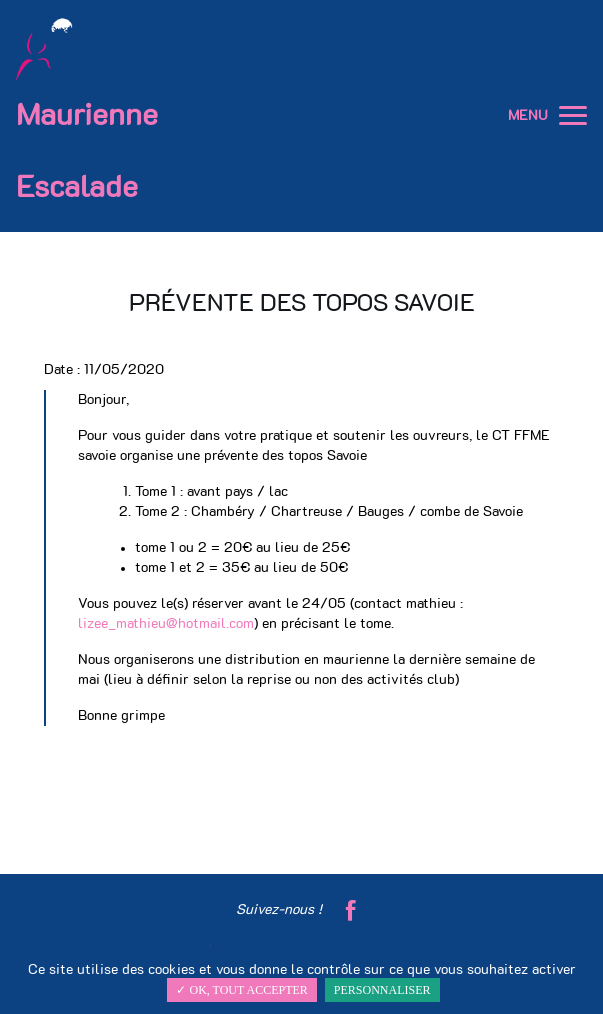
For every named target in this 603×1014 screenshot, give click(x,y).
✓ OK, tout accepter (241, 990)
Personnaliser (382, 990)
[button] (573, 116)
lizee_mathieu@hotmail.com (166, 624)
